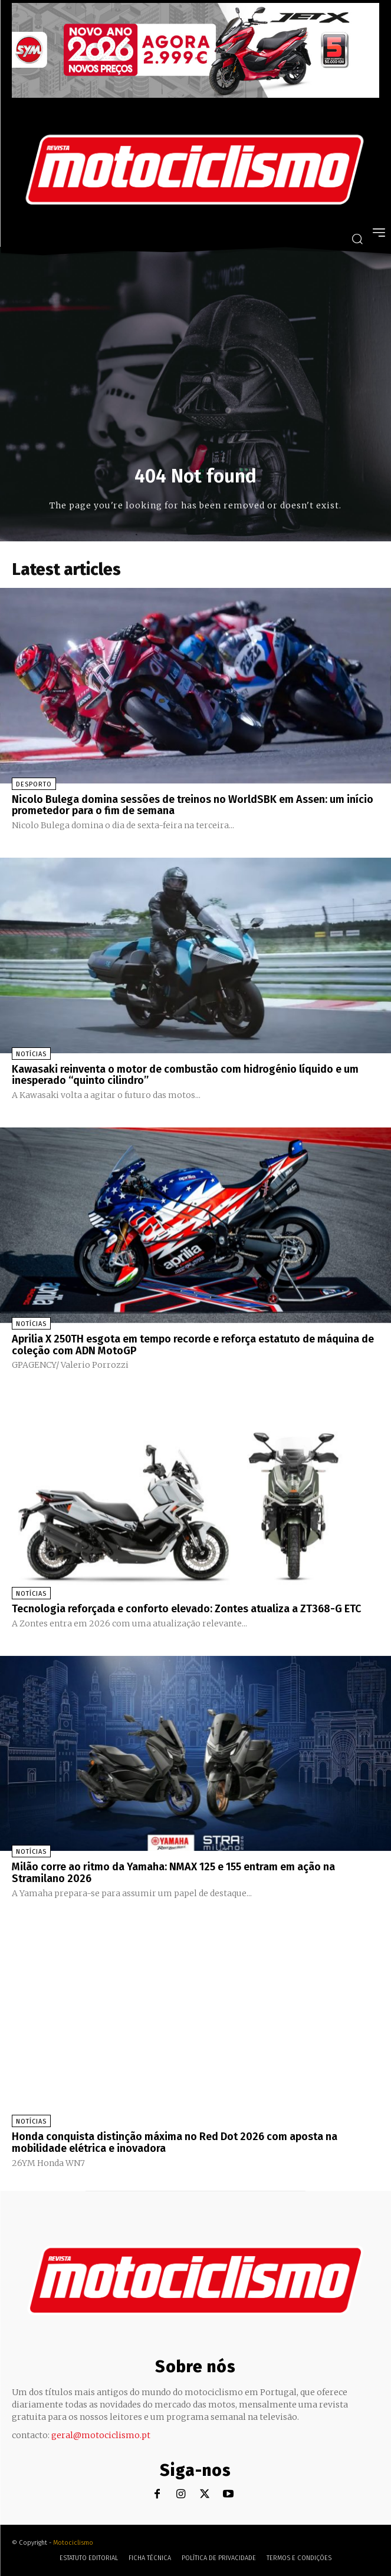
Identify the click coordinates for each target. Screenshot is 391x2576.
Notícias (31, 1054)
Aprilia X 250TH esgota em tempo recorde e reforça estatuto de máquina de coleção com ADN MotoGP (193, 1344)
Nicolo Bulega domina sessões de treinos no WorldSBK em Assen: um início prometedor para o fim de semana (192, 805)
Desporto (34, 784)
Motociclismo (73, 2543)
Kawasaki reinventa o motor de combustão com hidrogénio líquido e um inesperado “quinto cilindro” (185, 1075)
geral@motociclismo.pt (100, 2435)
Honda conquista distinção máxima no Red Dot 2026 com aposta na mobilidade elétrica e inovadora (174, 2142)
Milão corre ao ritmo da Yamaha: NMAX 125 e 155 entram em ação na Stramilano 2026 (173, 1872)
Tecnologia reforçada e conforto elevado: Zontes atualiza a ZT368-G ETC (186, 1608)
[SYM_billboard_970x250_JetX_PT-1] (195, 95)
